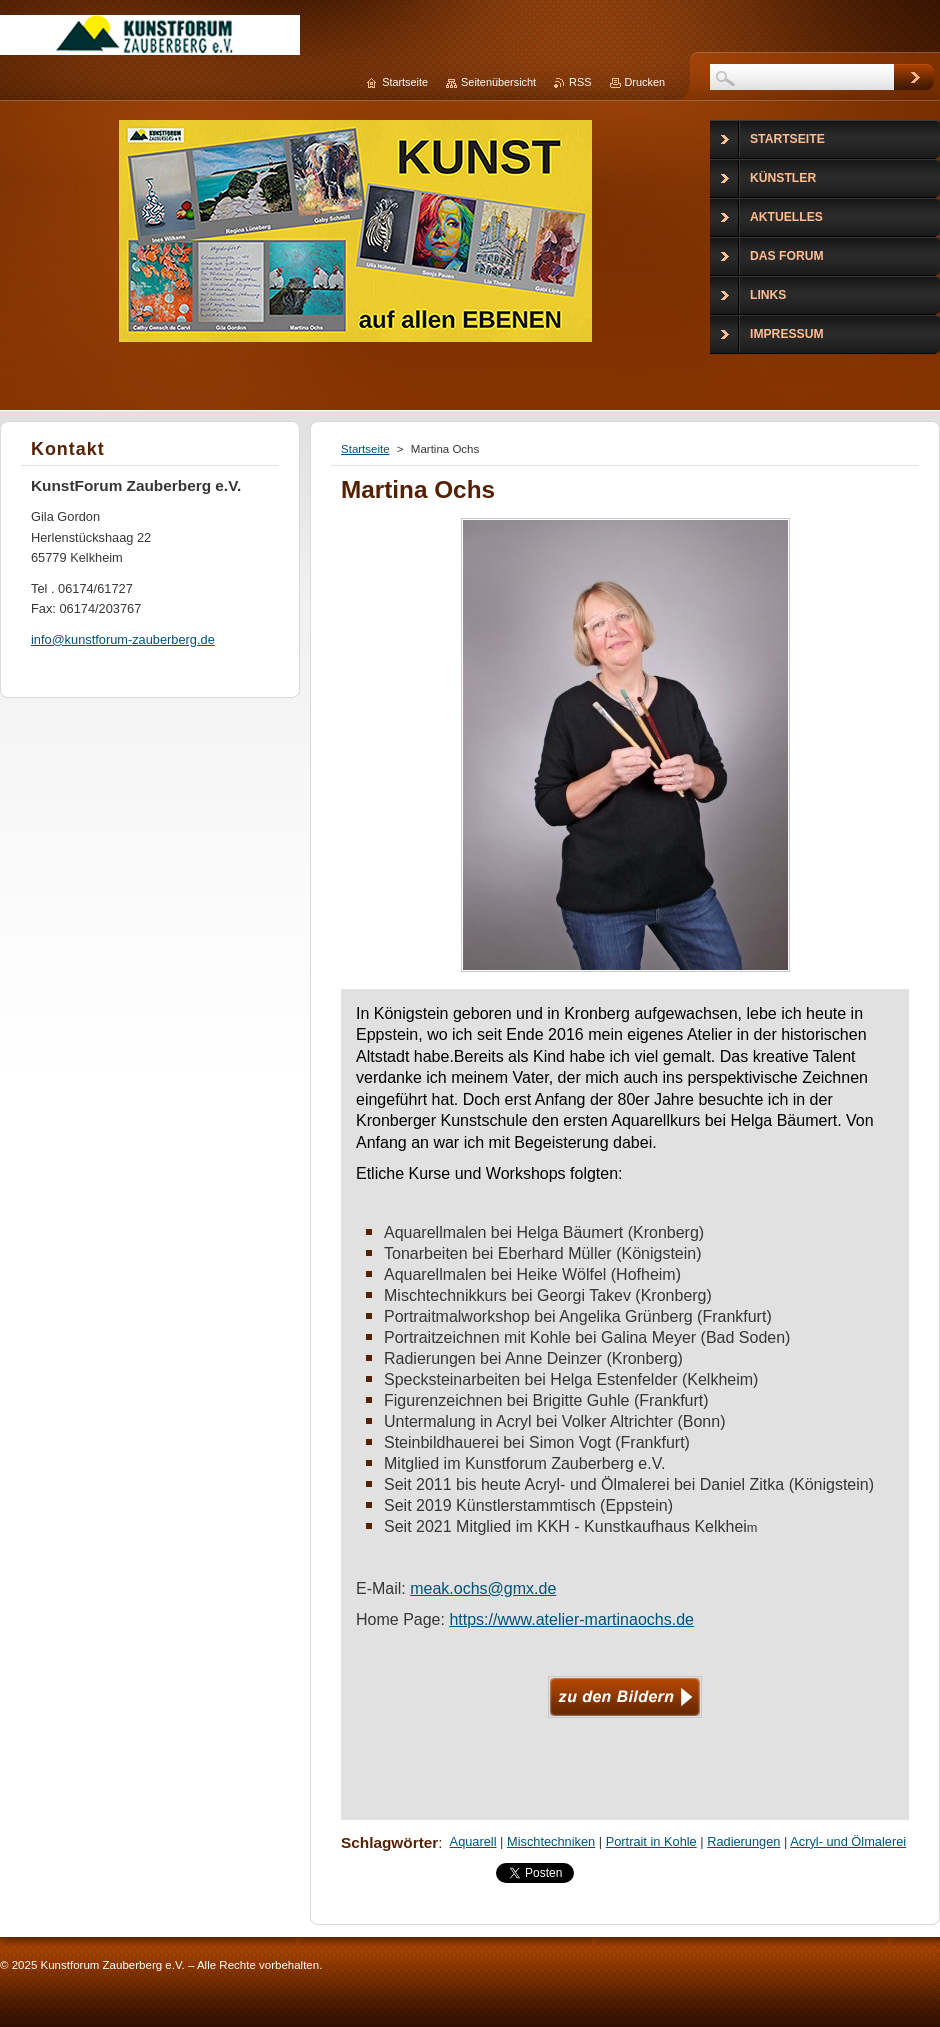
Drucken (645, 82)
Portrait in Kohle (651, 1841)
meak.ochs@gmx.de (483, 1588)
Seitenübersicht (498, 82)
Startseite (365, 449)
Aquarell (473, 1841)
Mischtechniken (551, 1841)
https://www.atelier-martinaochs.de (571, 1619)
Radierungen (743, 1841)
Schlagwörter (389, 1842)
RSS (580, 82)
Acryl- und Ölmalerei (848, 1841)
